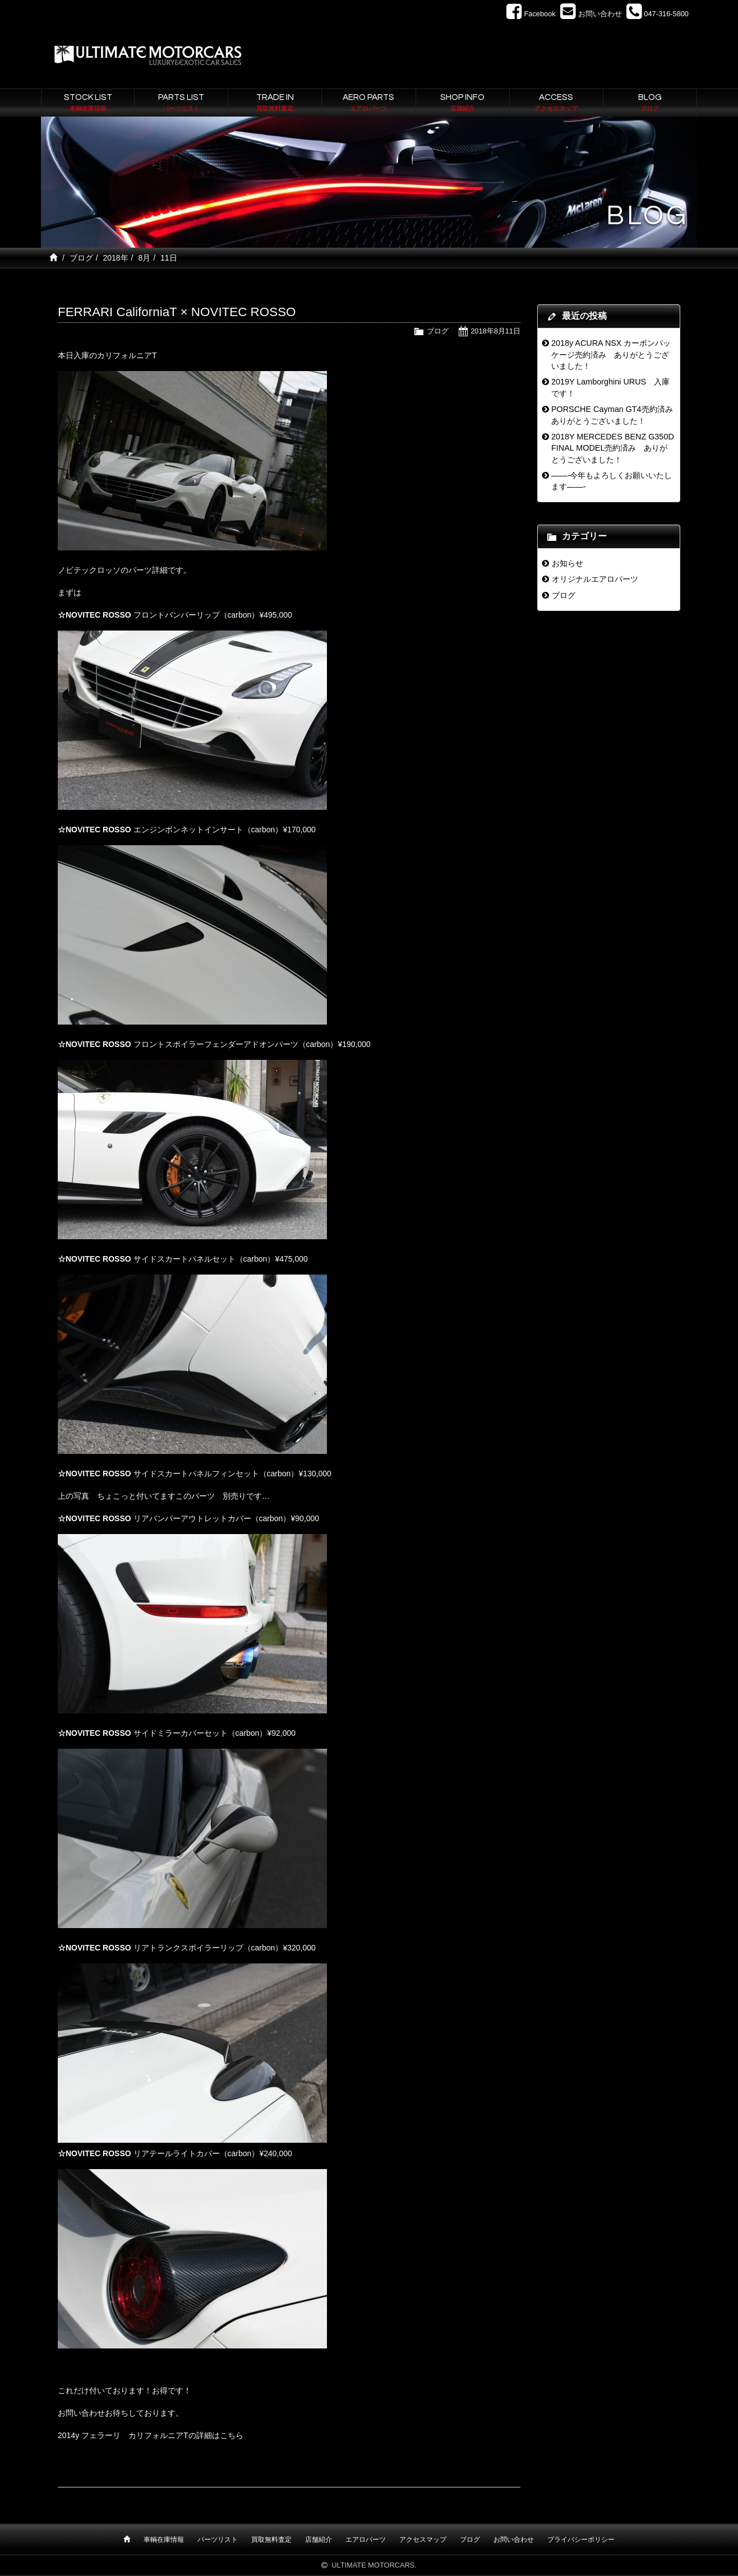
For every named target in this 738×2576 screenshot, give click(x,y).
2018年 (115, 257)
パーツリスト (217, 2539)
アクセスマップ (422, 2539)
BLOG (650, 103)
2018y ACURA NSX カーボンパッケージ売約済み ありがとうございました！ (611, 354)
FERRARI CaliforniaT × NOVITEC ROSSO (177, 312)
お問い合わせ (513, 2539)
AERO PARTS (368, 103)
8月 (144, 257)
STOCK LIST (87, 103)
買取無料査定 (271, 2539)
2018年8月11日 (495, 331)
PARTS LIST (181, 103)
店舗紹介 (318, 2539)
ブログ (81, 257)
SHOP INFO (463, 103)
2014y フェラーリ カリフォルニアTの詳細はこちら (150, 2435)
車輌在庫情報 (164, 2539)
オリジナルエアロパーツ (595, 578)
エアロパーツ (365, 2539)
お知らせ (567, 563)
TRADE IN (275, 103)
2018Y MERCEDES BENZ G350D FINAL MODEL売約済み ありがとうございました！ (612, 448)
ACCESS (556, 103)
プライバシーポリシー (581, 2539)
